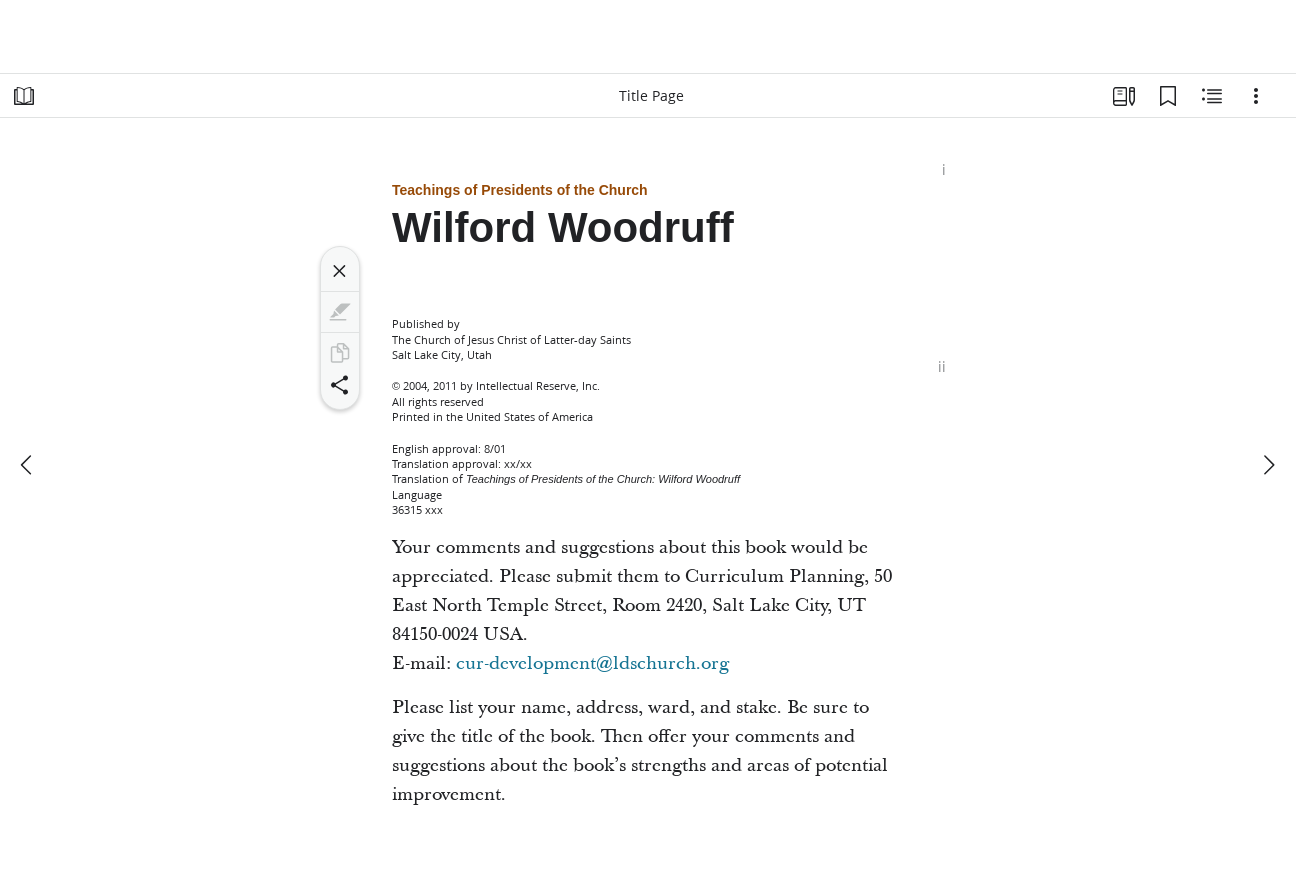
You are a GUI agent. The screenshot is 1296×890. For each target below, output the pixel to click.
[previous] (28, 465)
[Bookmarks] (1168, 96)
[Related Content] (1212, 96)
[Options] (1256, 96)
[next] (1268, 465)
